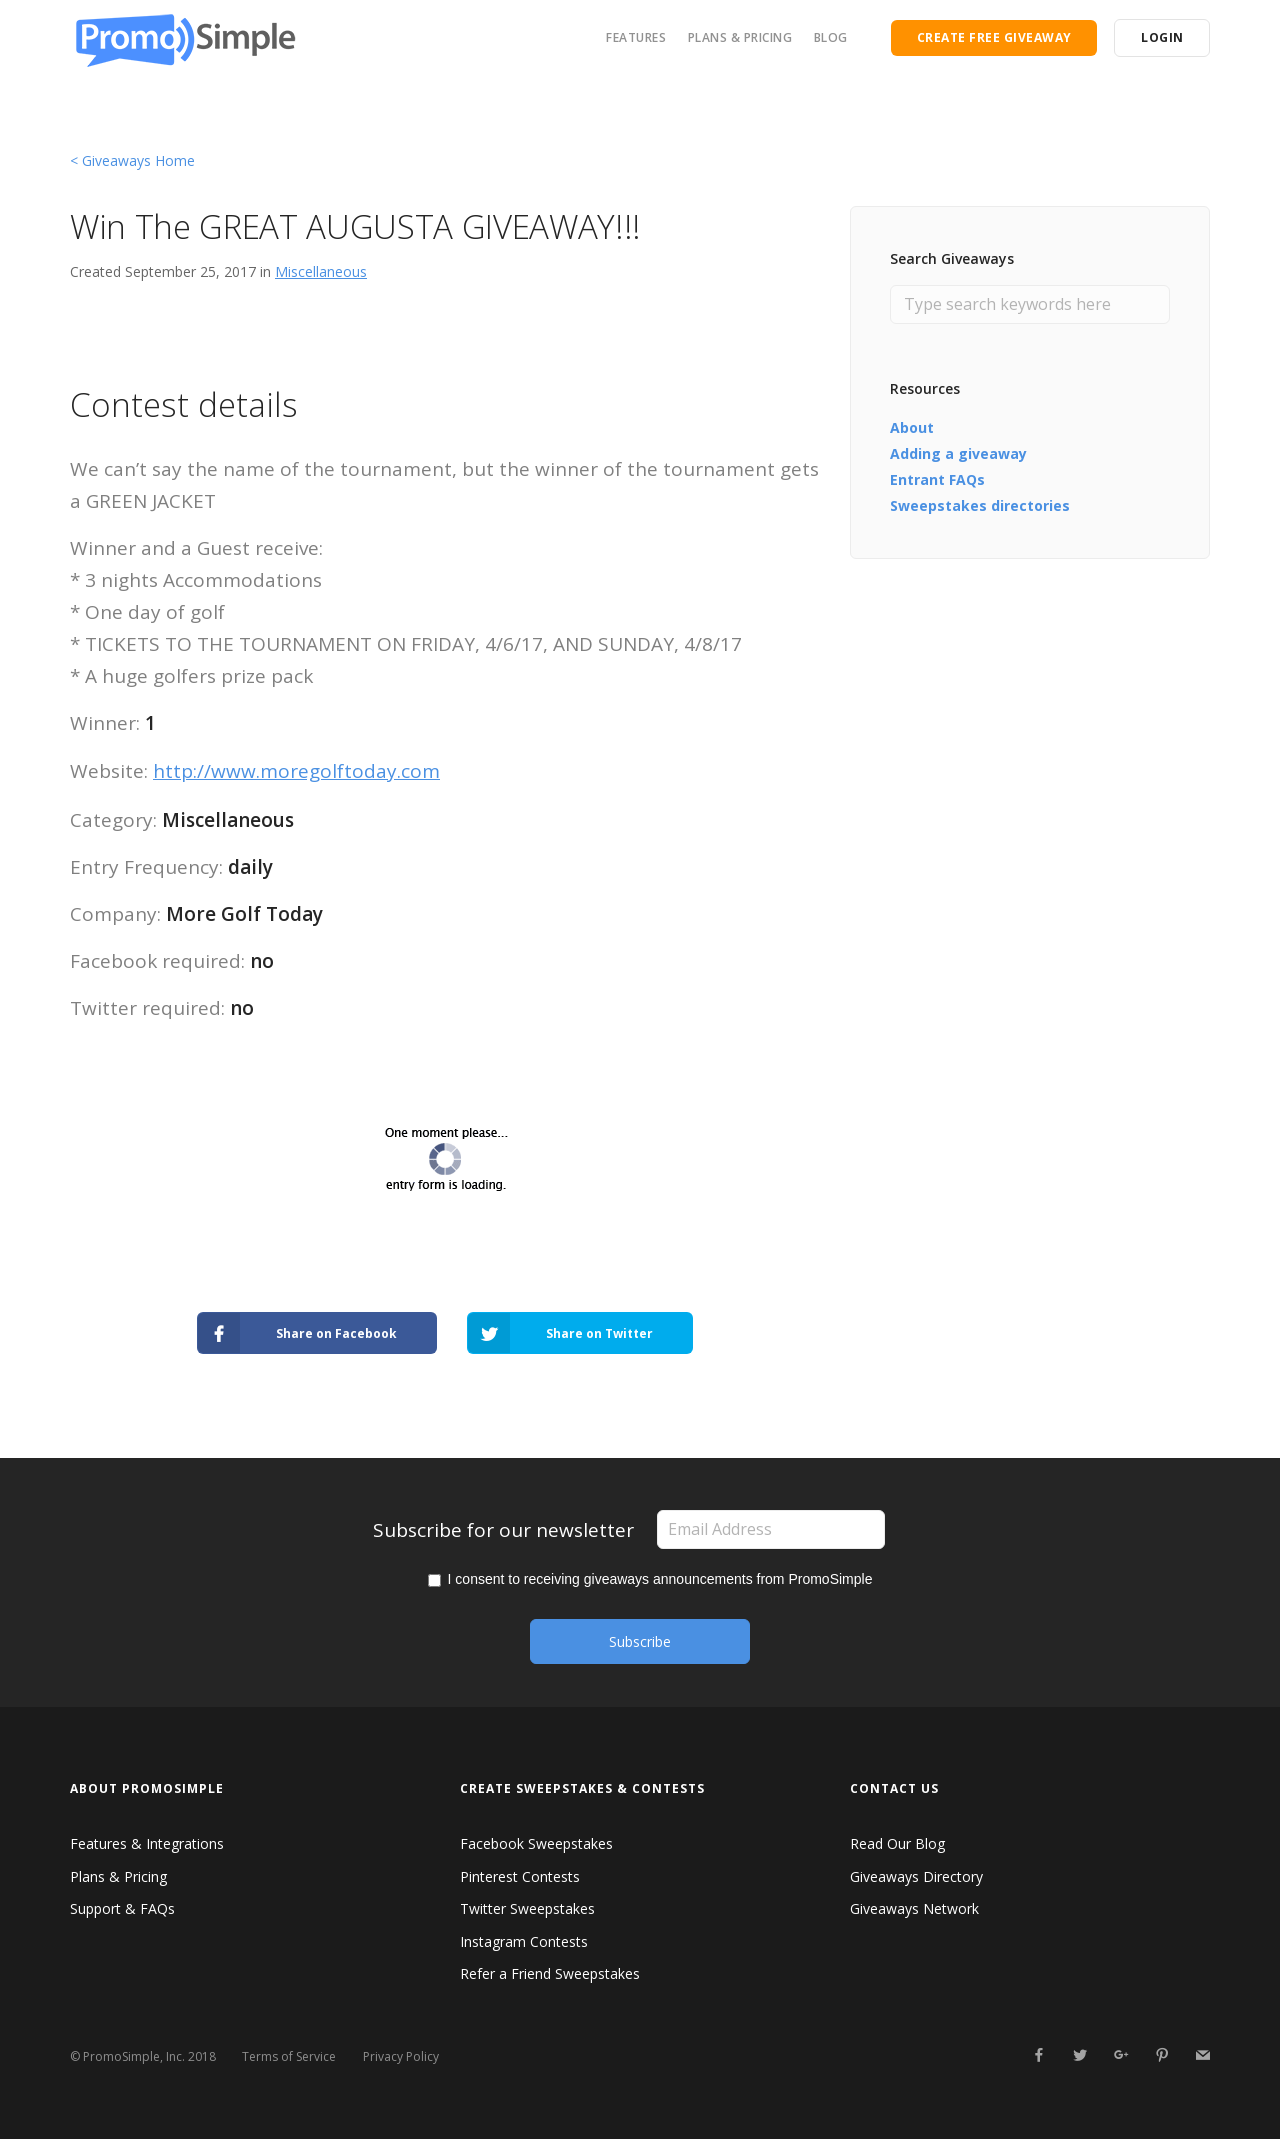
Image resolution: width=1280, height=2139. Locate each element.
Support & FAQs (122, 1908)
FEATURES (636, 37)
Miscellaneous (321, 271)
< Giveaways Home (132, 160)
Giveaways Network (914, 1908)
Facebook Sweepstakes (536, 1843)
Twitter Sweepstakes (527, 1908)
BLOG (831, 37)
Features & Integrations (147, 1843)
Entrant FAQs (937, 479)
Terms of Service (289, 2056)
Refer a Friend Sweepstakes (550, 1973)
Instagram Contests (524, 1941)
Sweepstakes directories (980, 505)
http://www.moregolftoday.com (296, 771)
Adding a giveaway (958, 453)
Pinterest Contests (520, 1876)
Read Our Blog (897, 1843)
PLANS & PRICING (740, 37)
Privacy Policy (401, 2056)
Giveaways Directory (916, 1876)
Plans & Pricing (118, 1876)
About (912, 427)
